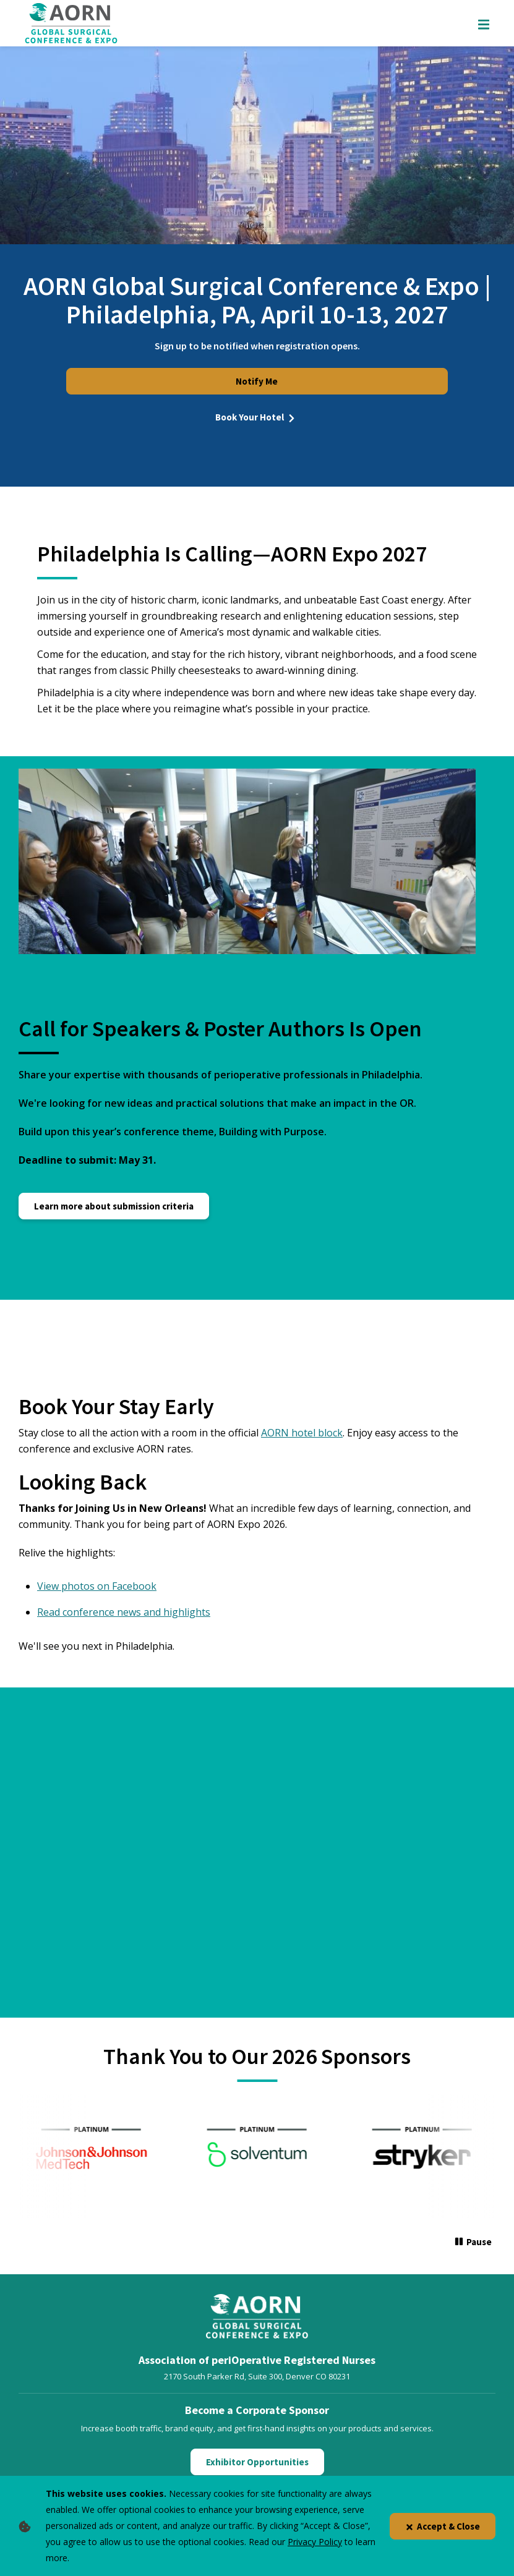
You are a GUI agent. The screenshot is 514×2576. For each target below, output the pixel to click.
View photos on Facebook (96, 1586)
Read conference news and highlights (123, 1612)
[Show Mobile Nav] (483, 22)
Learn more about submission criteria (114, 1206)
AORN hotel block (302, 1432)
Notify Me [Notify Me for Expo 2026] (257, 381)
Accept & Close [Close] (442, 2526)
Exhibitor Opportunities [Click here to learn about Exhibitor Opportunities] (257, 2462)
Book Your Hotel (257, 417)
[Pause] (473, 2243)
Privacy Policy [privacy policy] (315, 2542)
